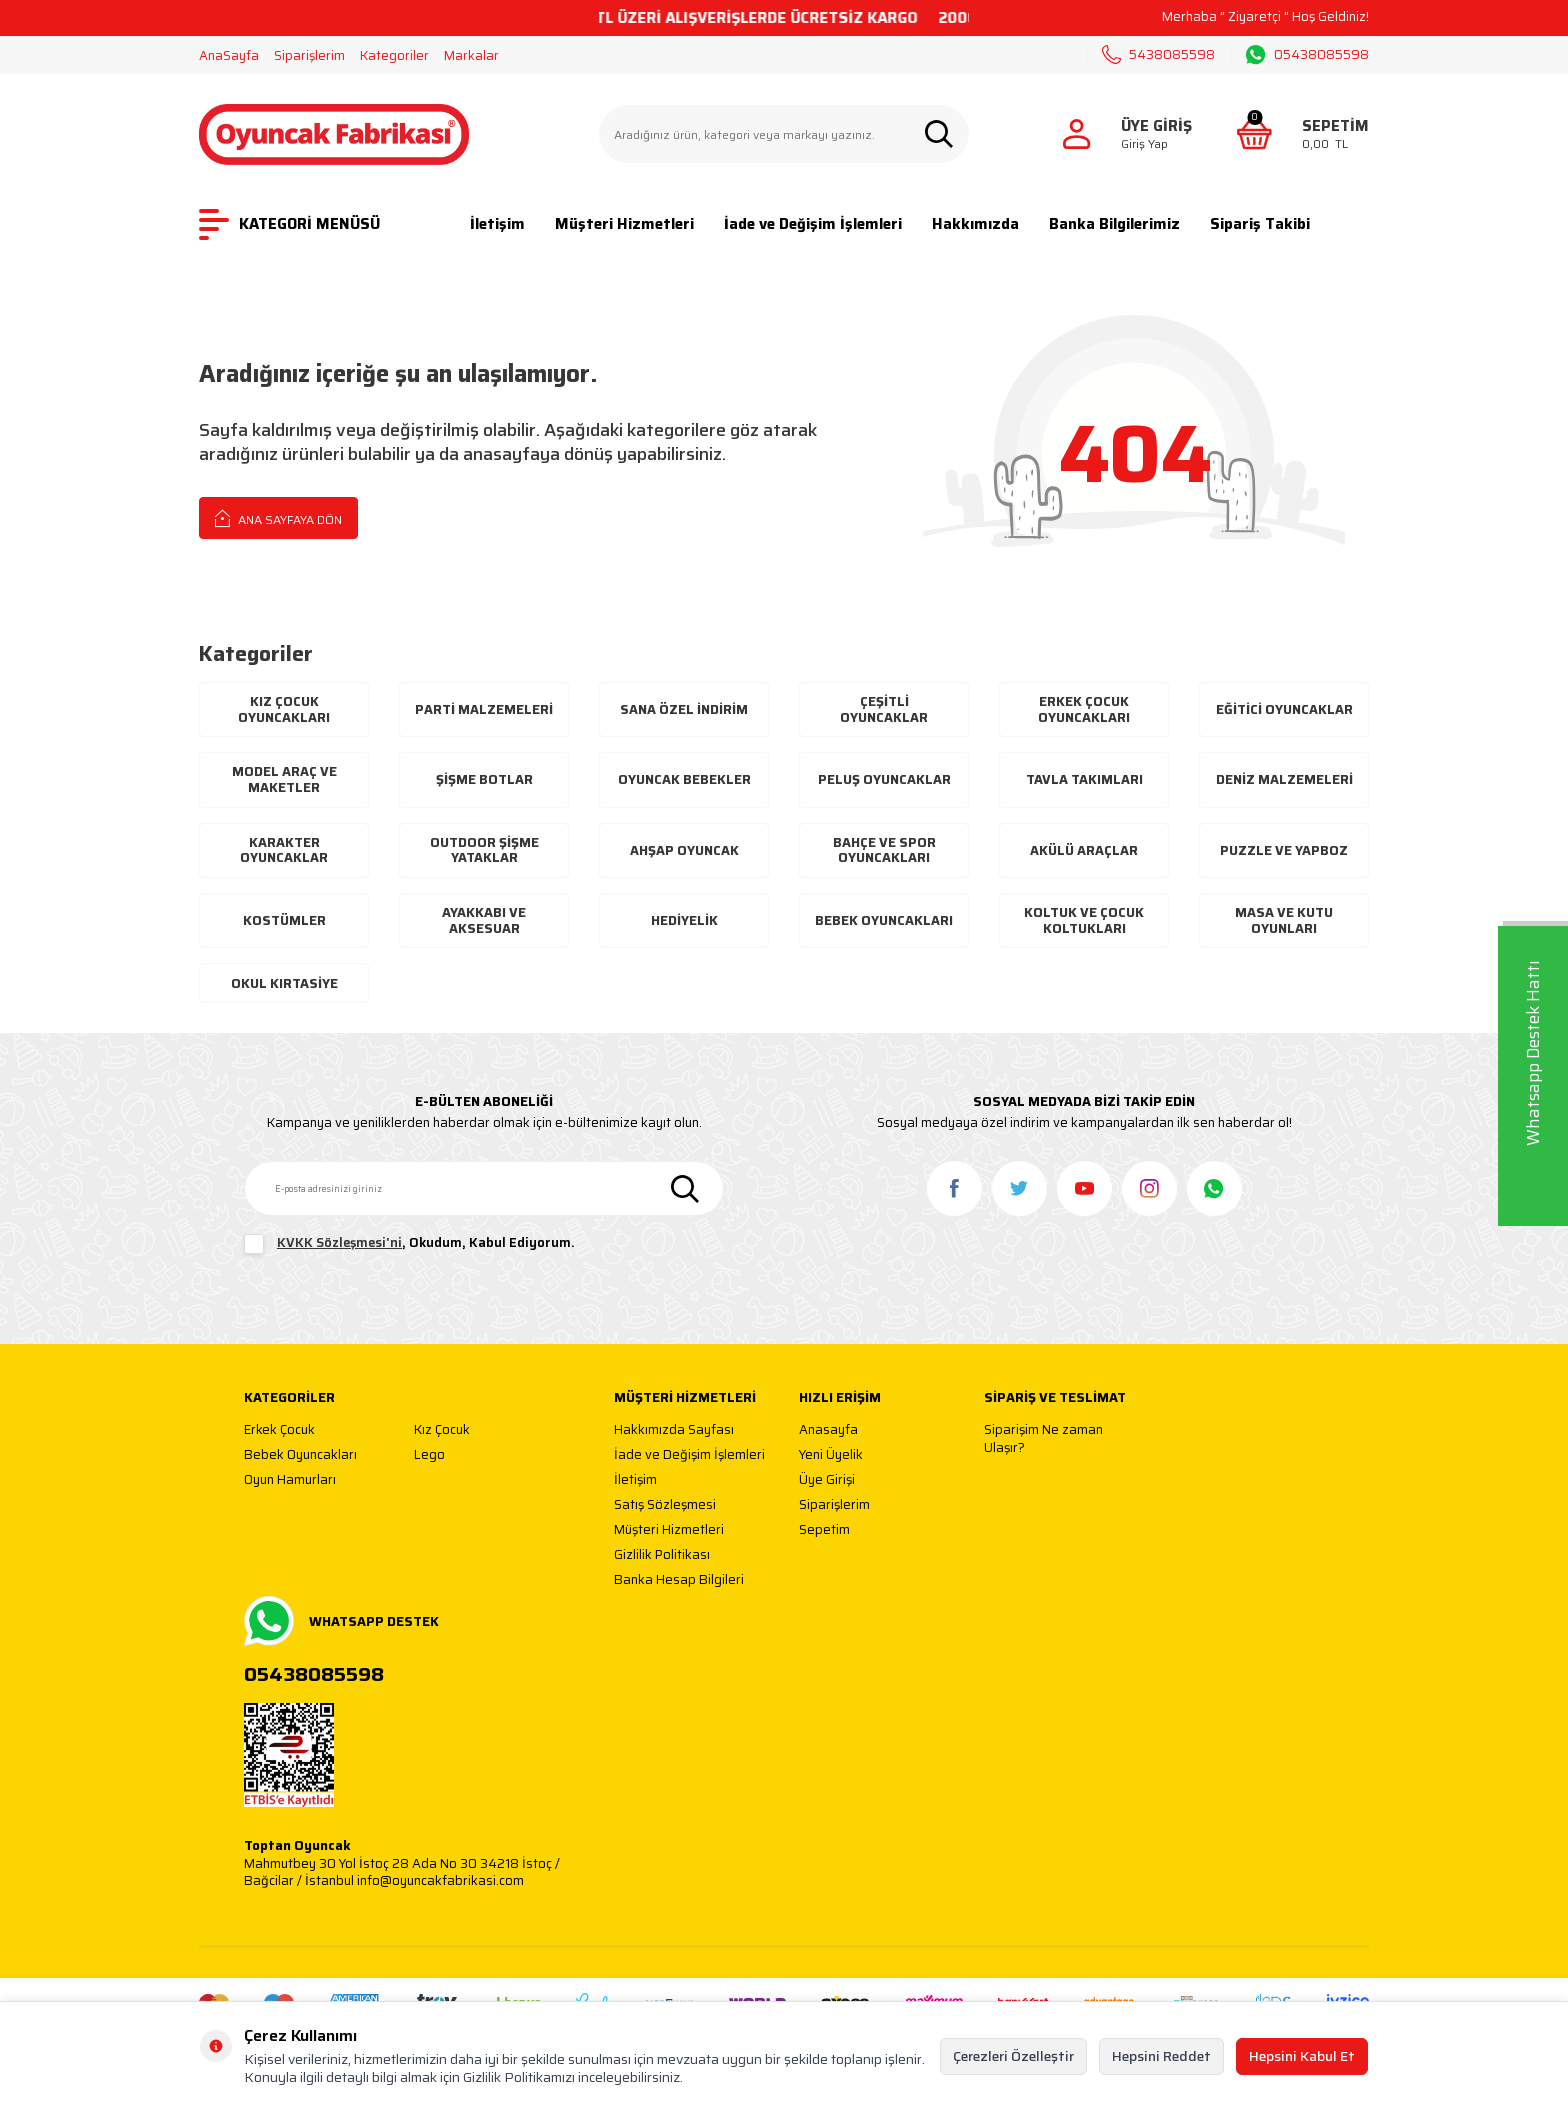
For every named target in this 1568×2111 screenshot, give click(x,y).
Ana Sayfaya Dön (278, 518)
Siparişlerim (309, 55)
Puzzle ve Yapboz (1284, 850)
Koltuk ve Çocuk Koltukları (1084, 920)
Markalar (471, 55)
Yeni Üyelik (831, 1455)
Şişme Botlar (484, 779)
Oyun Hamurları (290, 1480)
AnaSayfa (229, 55)
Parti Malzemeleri (484, 709)
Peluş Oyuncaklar (884, 779)
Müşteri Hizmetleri (624, 224)
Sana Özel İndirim (684, 709)
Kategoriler (394, 55)
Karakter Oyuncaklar (284, 850)
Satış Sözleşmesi (665, 1505)
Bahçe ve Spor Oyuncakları (884, 850)
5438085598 (1158, 54)
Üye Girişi (827, 1480)
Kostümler (284, 920)
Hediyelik (684, 920)
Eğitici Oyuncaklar (1284, 709)
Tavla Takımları (1084, 779)
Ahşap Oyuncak (684, 850)
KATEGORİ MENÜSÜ (289, 224)
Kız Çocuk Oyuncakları (284, 709)
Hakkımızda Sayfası (674, 1430)
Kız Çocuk (442, 1430)
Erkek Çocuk (279, 1430)
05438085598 (1307, 55)
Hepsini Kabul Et (1302, 2056)
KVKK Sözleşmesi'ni (339, 1242)
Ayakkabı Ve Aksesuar (484, 920)
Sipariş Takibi (1260, 224)
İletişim (497, 224)
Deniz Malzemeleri (1284, 779)
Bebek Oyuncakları (884, 920)
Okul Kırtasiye (284, 983)
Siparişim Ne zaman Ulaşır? (1043, 1438)
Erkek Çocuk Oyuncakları (1084, 709)
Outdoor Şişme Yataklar (484, 850)
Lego (429, 1455)
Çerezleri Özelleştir (1013, 2056)
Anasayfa (828, 1430)
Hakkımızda (975, 224)
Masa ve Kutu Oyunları (1284, 920)
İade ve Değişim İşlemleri (813, 224)
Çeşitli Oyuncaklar (884, 709)
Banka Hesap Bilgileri (679, 1580)
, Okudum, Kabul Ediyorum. (409, 1244)
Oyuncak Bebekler (684, 779)
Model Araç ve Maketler (284, 779)
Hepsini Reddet (1161, 2056)
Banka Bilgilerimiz (1114, 224)
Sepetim (824, 1530)
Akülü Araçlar (1084, 850)
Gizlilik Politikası (662, 1555)
